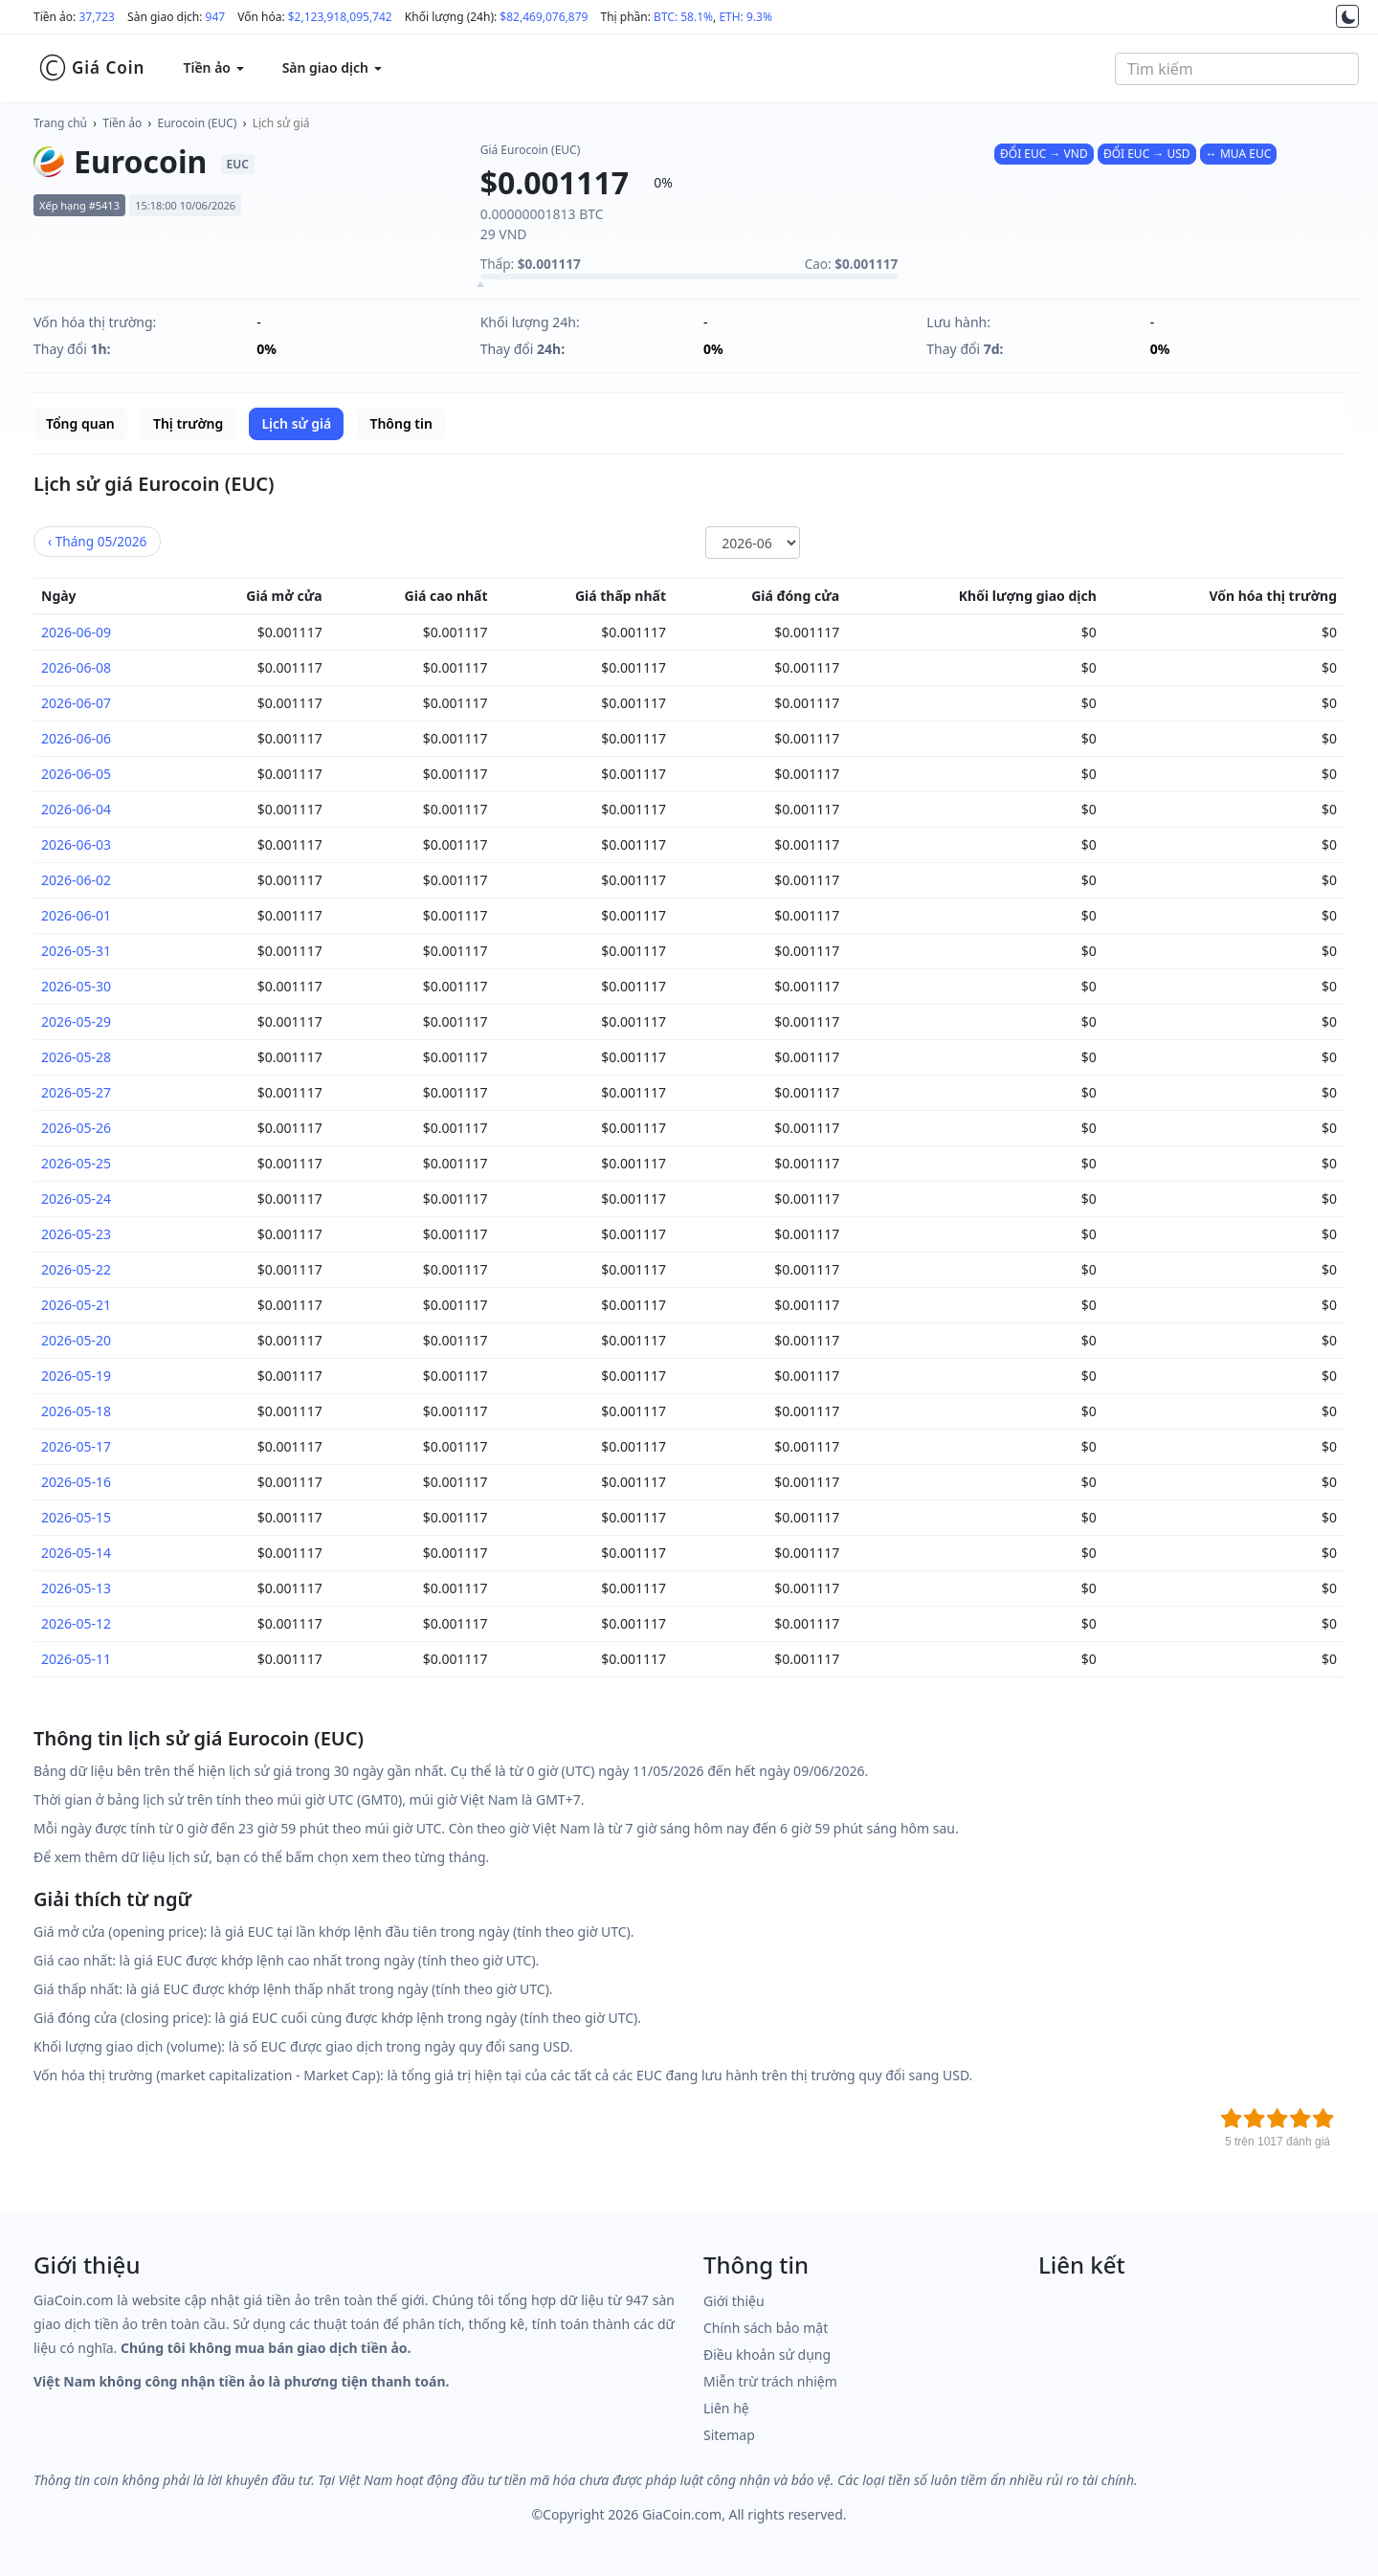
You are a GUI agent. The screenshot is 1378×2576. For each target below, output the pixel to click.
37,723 (96, 17)
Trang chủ (60, 123)
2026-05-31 (76, 951)
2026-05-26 (76, 1128)
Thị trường (188, 423)
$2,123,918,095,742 (340, 17)
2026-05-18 (76, 1411)
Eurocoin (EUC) (197, 123)
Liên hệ (726, 2408)
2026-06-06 (76, 738)
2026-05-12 (76, 1623)
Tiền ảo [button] (213, 67)
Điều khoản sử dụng (767, 2354)
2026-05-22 (76, 1269)
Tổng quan (80, 423)
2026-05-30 (76, 986)
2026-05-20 (76, 1340)
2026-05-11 (76, 1659)
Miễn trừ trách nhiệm (770, 2381)
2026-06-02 (76, 880)
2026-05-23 (76, 1234)
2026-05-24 (76, 1198)
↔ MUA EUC (1238, 153)
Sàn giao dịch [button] (332, 67)
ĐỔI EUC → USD (1146, 153)
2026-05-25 (76, 1163)
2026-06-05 (76, 774)
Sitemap (729, 2435)
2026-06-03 (76, 844)
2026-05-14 (76, 1552)
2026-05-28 (76, 1057)
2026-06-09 (76, 632)
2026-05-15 (76, 1517)
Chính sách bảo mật (765, 2328)
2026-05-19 (76, 1375)
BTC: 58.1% (683, 17)
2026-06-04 (76, 809)
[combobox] (1237, 69)
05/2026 (97, 541)
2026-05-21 (76, 1305)
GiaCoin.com (682, 2514)
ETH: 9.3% (745, 17)
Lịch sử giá (281, 123)
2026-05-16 (76, 1482)
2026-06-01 (76, 915)
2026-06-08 (76, 667)
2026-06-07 (76, 703)
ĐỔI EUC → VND (1044, 153)
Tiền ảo (122, 123)
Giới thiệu (734, 2301)
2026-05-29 (76, 1021)
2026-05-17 (76, 1446)
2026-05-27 (76, 1092)
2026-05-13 (76, 1588)
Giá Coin (91, 68)
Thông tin (400, 423)
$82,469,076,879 (544, 17)
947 (216, 17)
